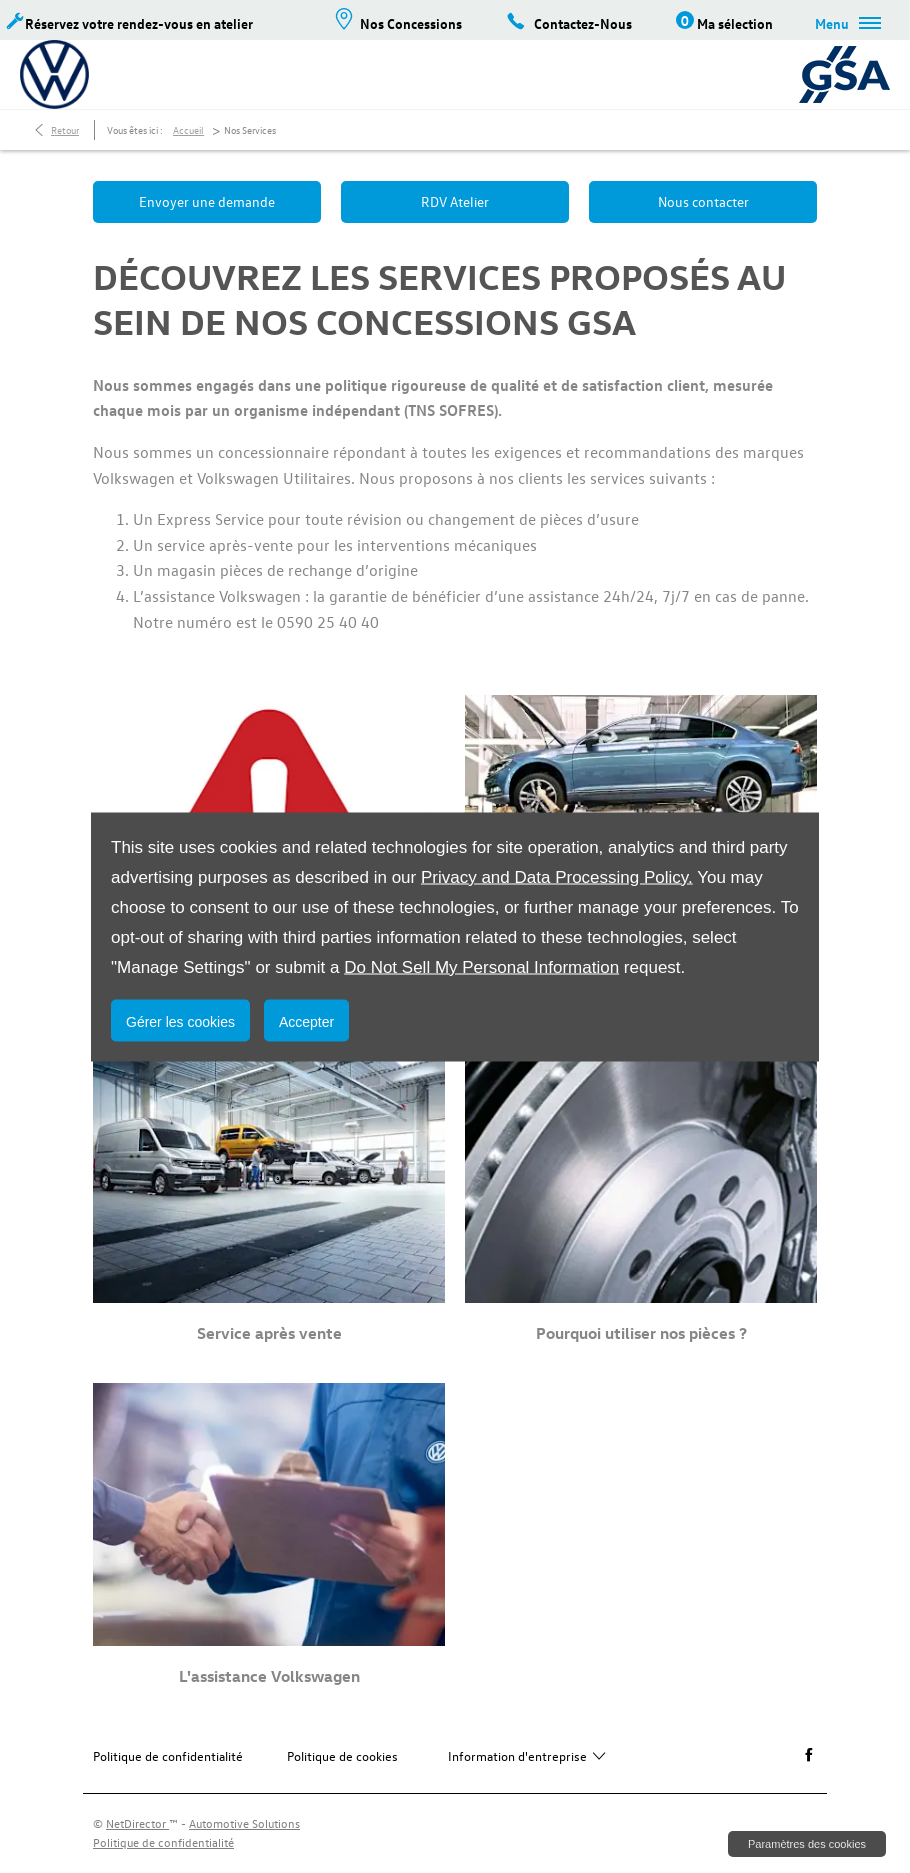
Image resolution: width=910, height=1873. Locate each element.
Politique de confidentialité (168, 1755)
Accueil (188, 129)
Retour (65, 129)
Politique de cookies (342, 1755)
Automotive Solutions (244, 1823)
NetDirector (137, 1823)
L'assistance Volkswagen (269, 1676)
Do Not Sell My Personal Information (481, 966)
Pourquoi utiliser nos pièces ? (641, 1333)
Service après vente (269, 1333)
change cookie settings (807, 1844)
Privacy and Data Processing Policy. (557, 876)
